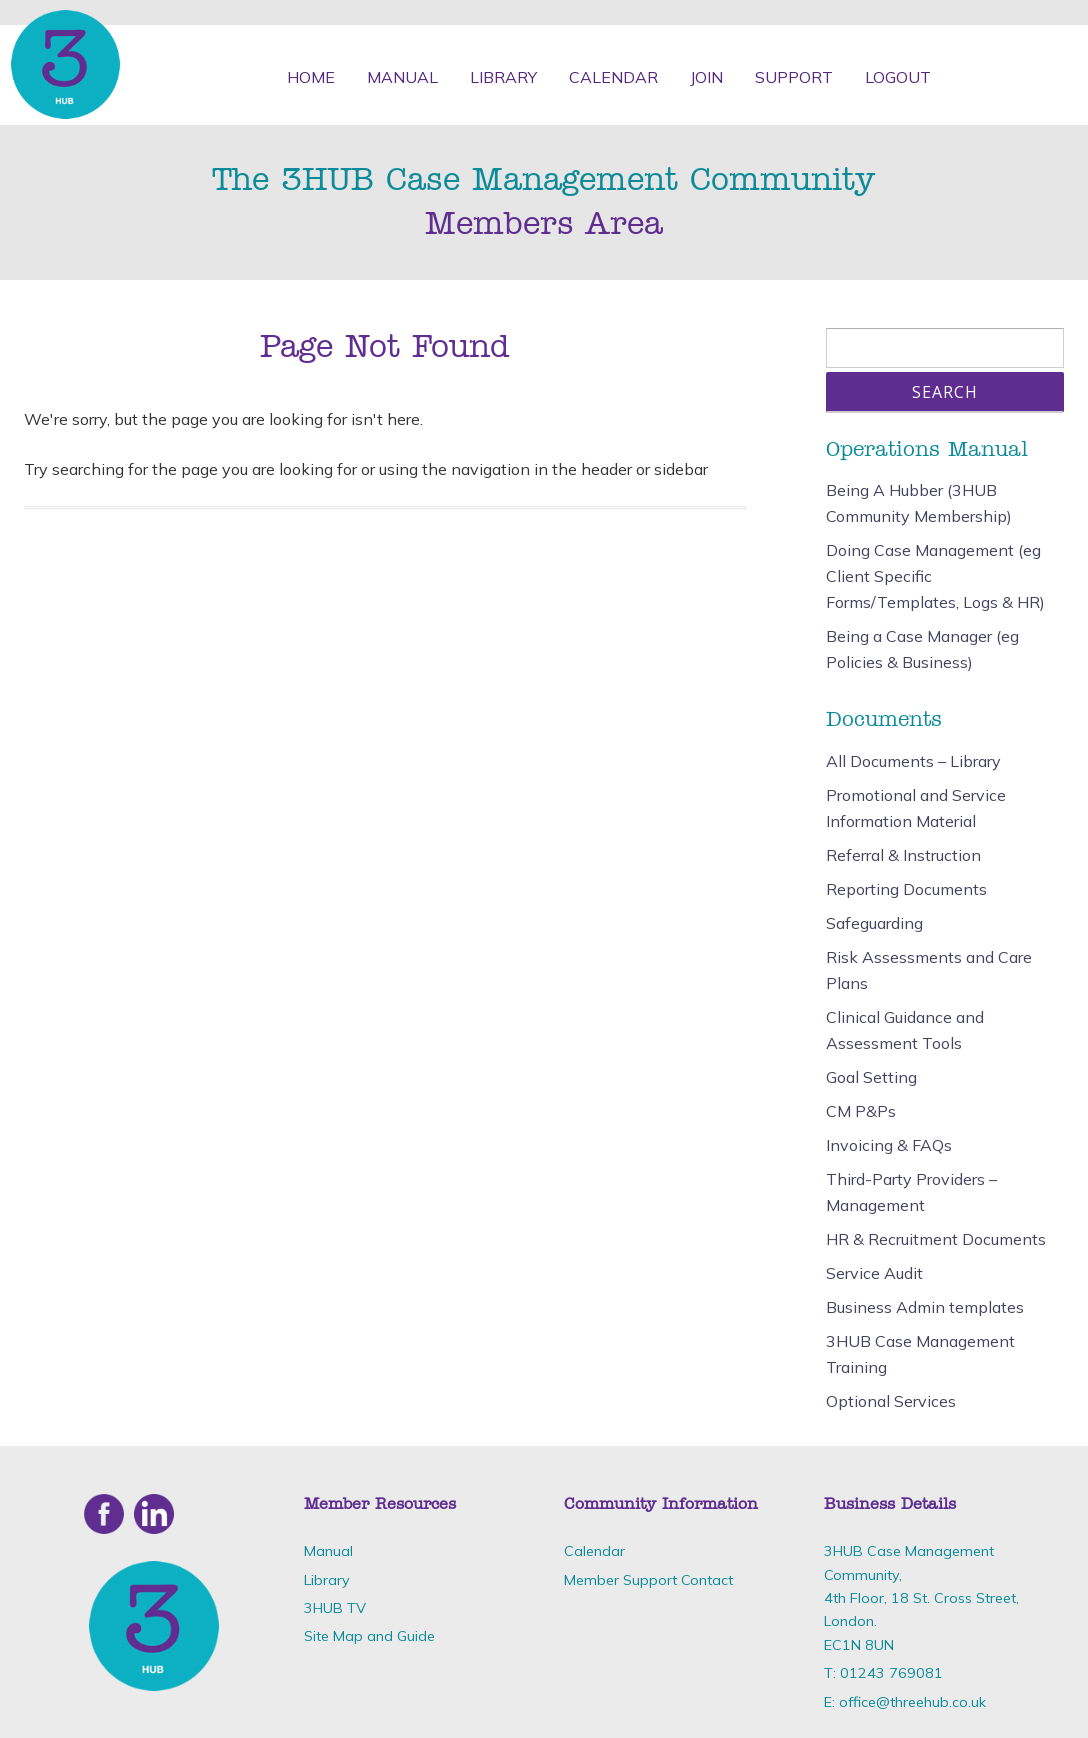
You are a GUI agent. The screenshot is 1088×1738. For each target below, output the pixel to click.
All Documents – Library (913, 761)
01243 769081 (891, 1673)
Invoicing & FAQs (889, 1145)
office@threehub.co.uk (912, 1702)
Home (311, 77)
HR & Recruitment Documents (936, 1239)
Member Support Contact (648, 1580)
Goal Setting (871, 1077)
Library (503, 77)
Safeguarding (874, 923)
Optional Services (891, 1401)
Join (706, 77)
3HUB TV (335, 1608)
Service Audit (874, 1273)
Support (794, 77)
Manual (402, 77)
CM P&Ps (861, 1111)
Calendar (613, 77)
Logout (898, 77)
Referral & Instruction (903, 855)
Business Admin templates (925, 1307)
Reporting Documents (906, 889)
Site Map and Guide (369, 1636)
